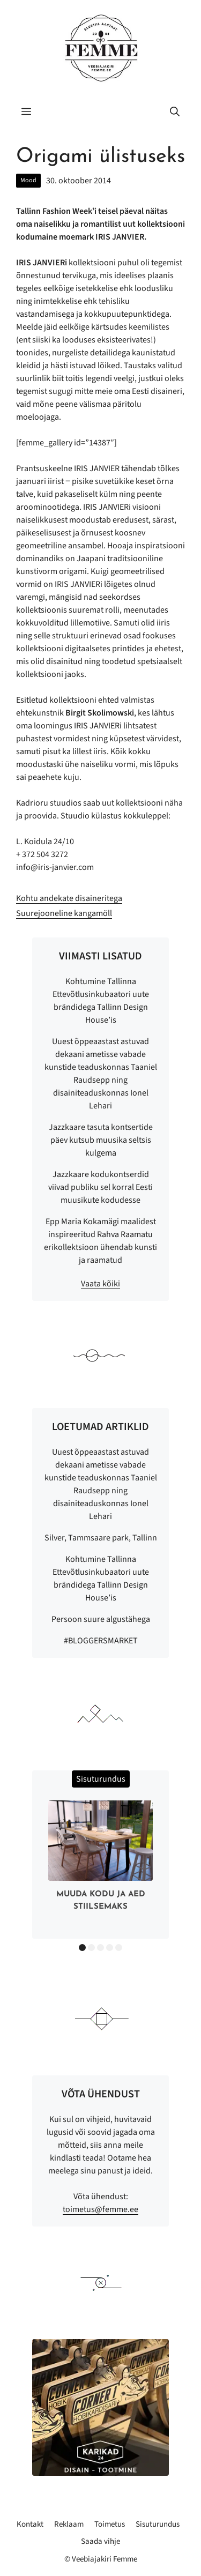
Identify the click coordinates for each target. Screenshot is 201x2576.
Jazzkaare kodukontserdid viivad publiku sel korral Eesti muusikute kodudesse (100, 1187)
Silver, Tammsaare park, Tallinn (100, 1538)
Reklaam (69, 2524)
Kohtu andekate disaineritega (69, 898)
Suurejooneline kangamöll (64, 913)
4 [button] (109, 1947)
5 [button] (118, 1947)
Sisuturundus (158, 2524)
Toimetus (109, 2524)
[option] (100, 1858)
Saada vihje (100, 2541)
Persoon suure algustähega (100, 1619)
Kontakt (30, 2524)
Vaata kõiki (100, 1284)
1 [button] (82, 1947)
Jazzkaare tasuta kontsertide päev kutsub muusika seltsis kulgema (101, 1140)
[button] (174, 112)
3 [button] (100, 1947)
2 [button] (91, 1947)
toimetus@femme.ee (100, 2209)
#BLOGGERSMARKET (101, 1641)
